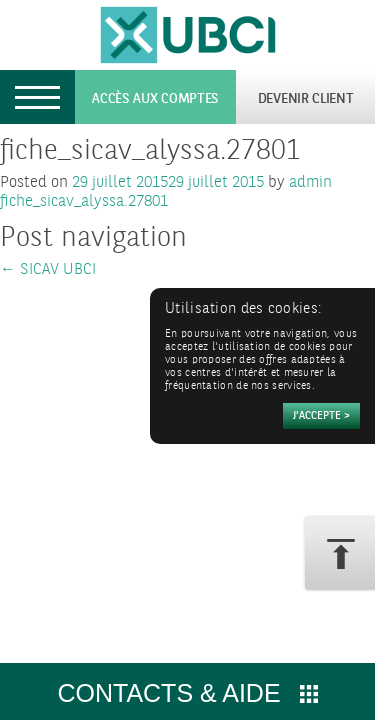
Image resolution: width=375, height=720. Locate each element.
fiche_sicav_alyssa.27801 (84, 201)
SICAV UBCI (48, 269)
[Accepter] (321, 416)
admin (310, 182)
